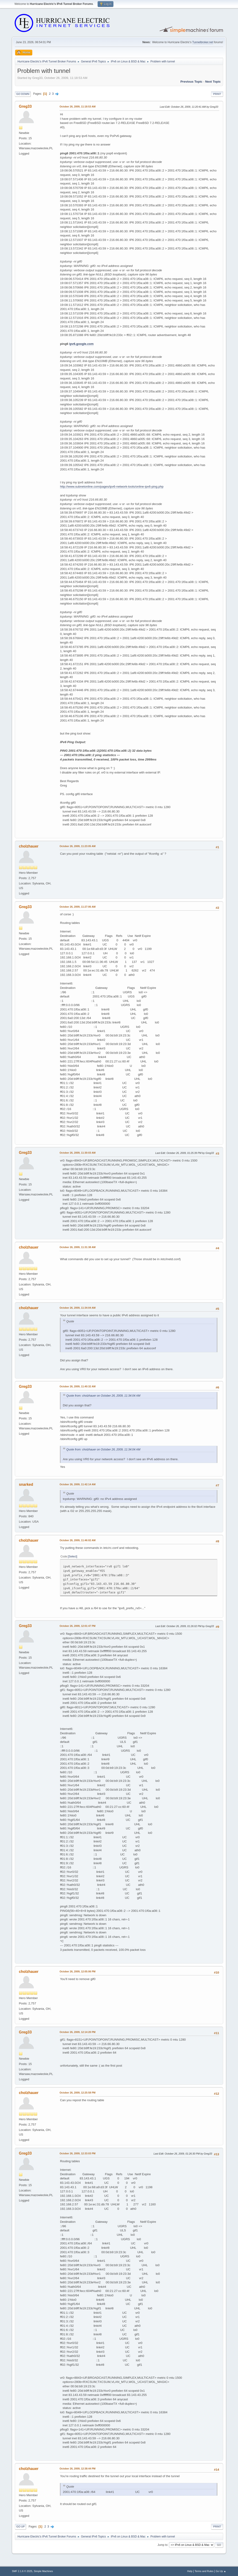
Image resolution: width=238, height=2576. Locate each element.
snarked (26, 1484)
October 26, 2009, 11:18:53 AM (78, 106)
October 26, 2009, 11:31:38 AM (78, 1247)
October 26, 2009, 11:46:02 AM (78, 1540)
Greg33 (25, 106)
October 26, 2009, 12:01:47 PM (78, 1626)
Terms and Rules (204, 2571)
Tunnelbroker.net (202, 42)
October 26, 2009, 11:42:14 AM (78, 1484)
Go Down (22, 94)
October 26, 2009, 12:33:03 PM (78, 2153)
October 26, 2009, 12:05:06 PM (78, 1971)
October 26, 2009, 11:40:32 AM (78, 1386)
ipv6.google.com (81, 344)
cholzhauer (28, 846)
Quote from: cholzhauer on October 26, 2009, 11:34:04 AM (103, 1395)
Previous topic (191, 81)
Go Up (20, 2526)
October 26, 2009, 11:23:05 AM (78, 846)
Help (189, 2571)
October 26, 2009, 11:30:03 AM (78, 1152)
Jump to (163, 2544)
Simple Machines (43, 2571)
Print (217, 94)
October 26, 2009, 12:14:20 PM (78, 2032)
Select (72, 1556)
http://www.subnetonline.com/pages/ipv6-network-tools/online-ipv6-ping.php (111, 486)
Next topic (213, 81)
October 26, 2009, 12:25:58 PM (78, 2092)
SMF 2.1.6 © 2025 (22, 2571)
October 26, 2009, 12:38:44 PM (78, 2468)
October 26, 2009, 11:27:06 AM (78, 906)
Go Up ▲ (221, 2571)
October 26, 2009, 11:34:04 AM (78, 1307)
